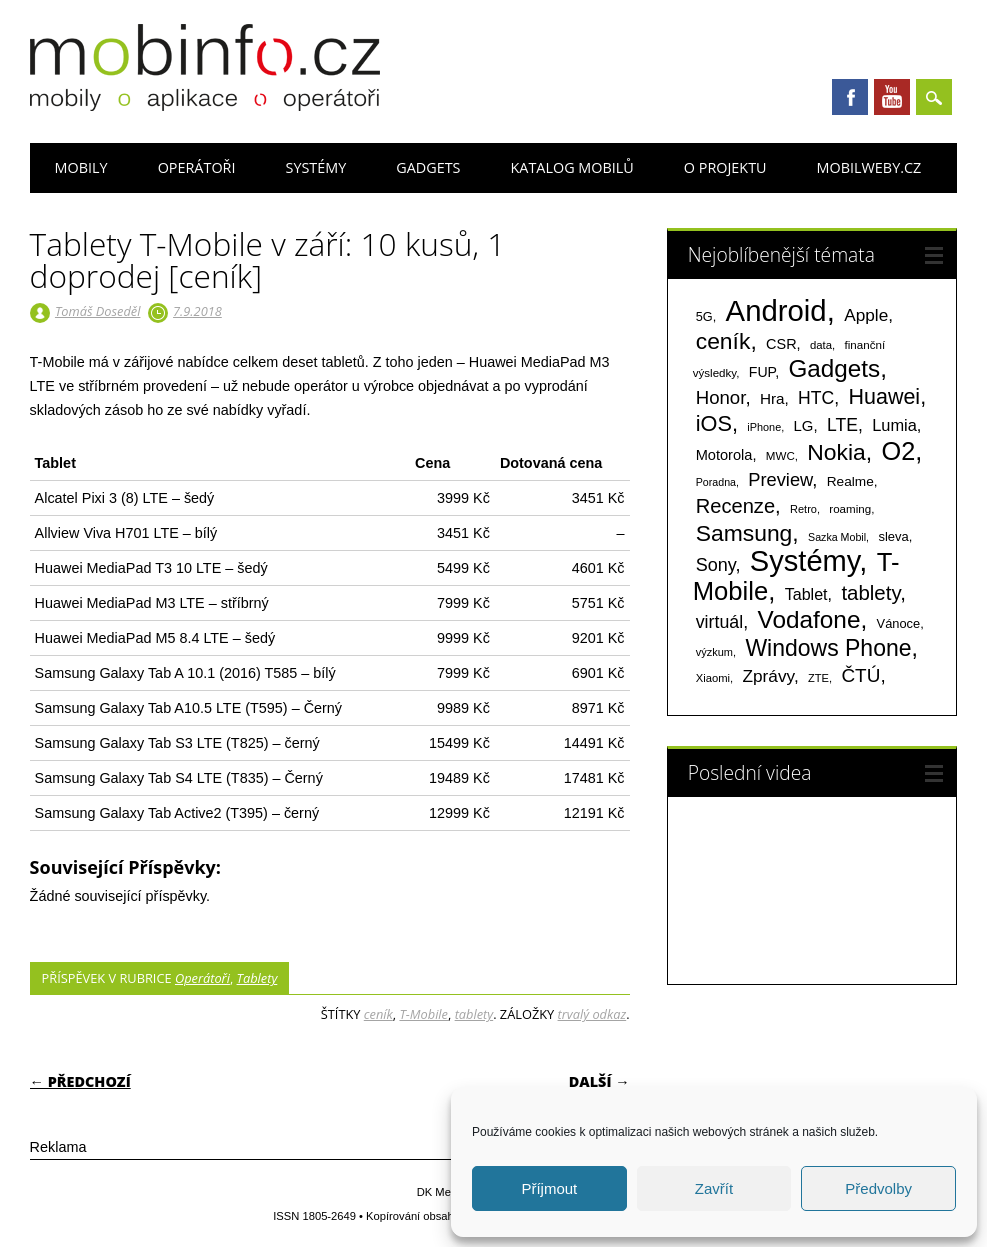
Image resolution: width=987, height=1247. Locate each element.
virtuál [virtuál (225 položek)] (719, 622)
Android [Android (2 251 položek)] (776, 310)
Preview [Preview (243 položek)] (780, 479)
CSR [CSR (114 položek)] (781, 344)
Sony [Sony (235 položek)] (716, 565)
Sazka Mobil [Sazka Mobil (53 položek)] (837, 537)
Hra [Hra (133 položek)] (772, 398)
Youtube (892, 97)
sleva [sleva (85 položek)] (893, 536)
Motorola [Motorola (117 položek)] (724, 455)
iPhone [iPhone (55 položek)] (764, 427)
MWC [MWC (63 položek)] (780, 456)
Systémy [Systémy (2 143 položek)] (804, 561)
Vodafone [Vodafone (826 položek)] (808, 619)
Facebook (850, 97)
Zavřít (714, 1188)
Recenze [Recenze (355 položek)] (735, 506)
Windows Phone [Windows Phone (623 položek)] (828, 648)
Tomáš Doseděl (97, 311)
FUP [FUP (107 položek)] (762, 372)
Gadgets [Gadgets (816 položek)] (834, 368)
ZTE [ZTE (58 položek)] (818, 678)
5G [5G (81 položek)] (704, 316)
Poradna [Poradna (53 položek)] (716, 482)
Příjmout (549, 1188)
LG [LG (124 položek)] (804, 425)
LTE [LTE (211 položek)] (842, 425)
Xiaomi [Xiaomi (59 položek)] (713, 678)
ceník (378, 1014)
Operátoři (197, 167)
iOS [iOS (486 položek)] (714, 423)
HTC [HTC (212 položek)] (816, 398)
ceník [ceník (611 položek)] (723, 341)
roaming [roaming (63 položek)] (850, 509)
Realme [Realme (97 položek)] (850, 481)
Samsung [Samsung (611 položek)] (744, 533)
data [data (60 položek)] (821, 345)
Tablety (257, 978)
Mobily (81, 167)
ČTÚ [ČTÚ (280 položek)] (860, 675)
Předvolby (878, 1188)
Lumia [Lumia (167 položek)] (894, 425)
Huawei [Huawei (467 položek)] (884, 397)
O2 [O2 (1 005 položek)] (899, 451)
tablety (474, 1014)
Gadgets (428, 167)
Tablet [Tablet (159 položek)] (806, 594)
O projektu (725, 167)
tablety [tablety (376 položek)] (870, 592)
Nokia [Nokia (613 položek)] (836, 452)
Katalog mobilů (572, 167)
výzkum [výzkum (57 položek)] (714, 652)
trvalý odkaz (592, 1014)
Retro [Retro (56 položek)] (803, 509)
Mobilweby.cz (869, 167)
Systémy (315, 167)
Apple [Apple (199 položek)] (866, 315)
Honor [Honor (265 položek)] (721, 397)
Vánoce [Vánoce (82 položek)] (899, 623)
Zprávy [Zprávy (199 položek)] (768, 676)
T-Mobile (423, 1014)
